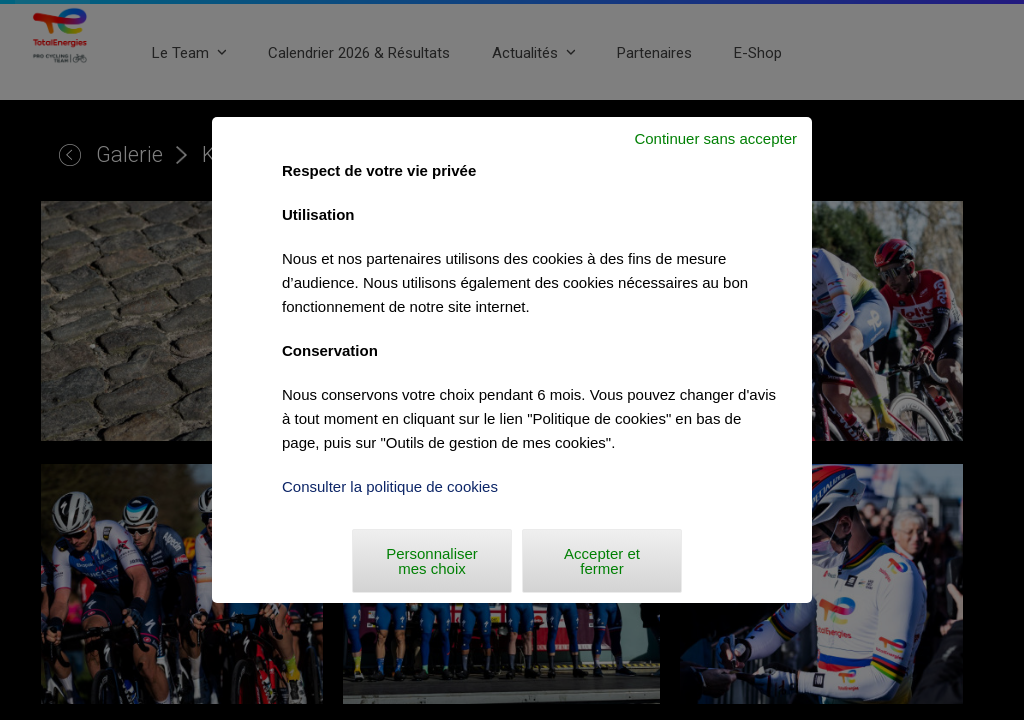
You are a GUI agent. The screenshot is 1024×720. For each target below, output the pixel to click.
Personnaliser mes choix (432, 561)
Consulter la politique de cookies (390, 486)
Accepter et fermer (602, 561)
